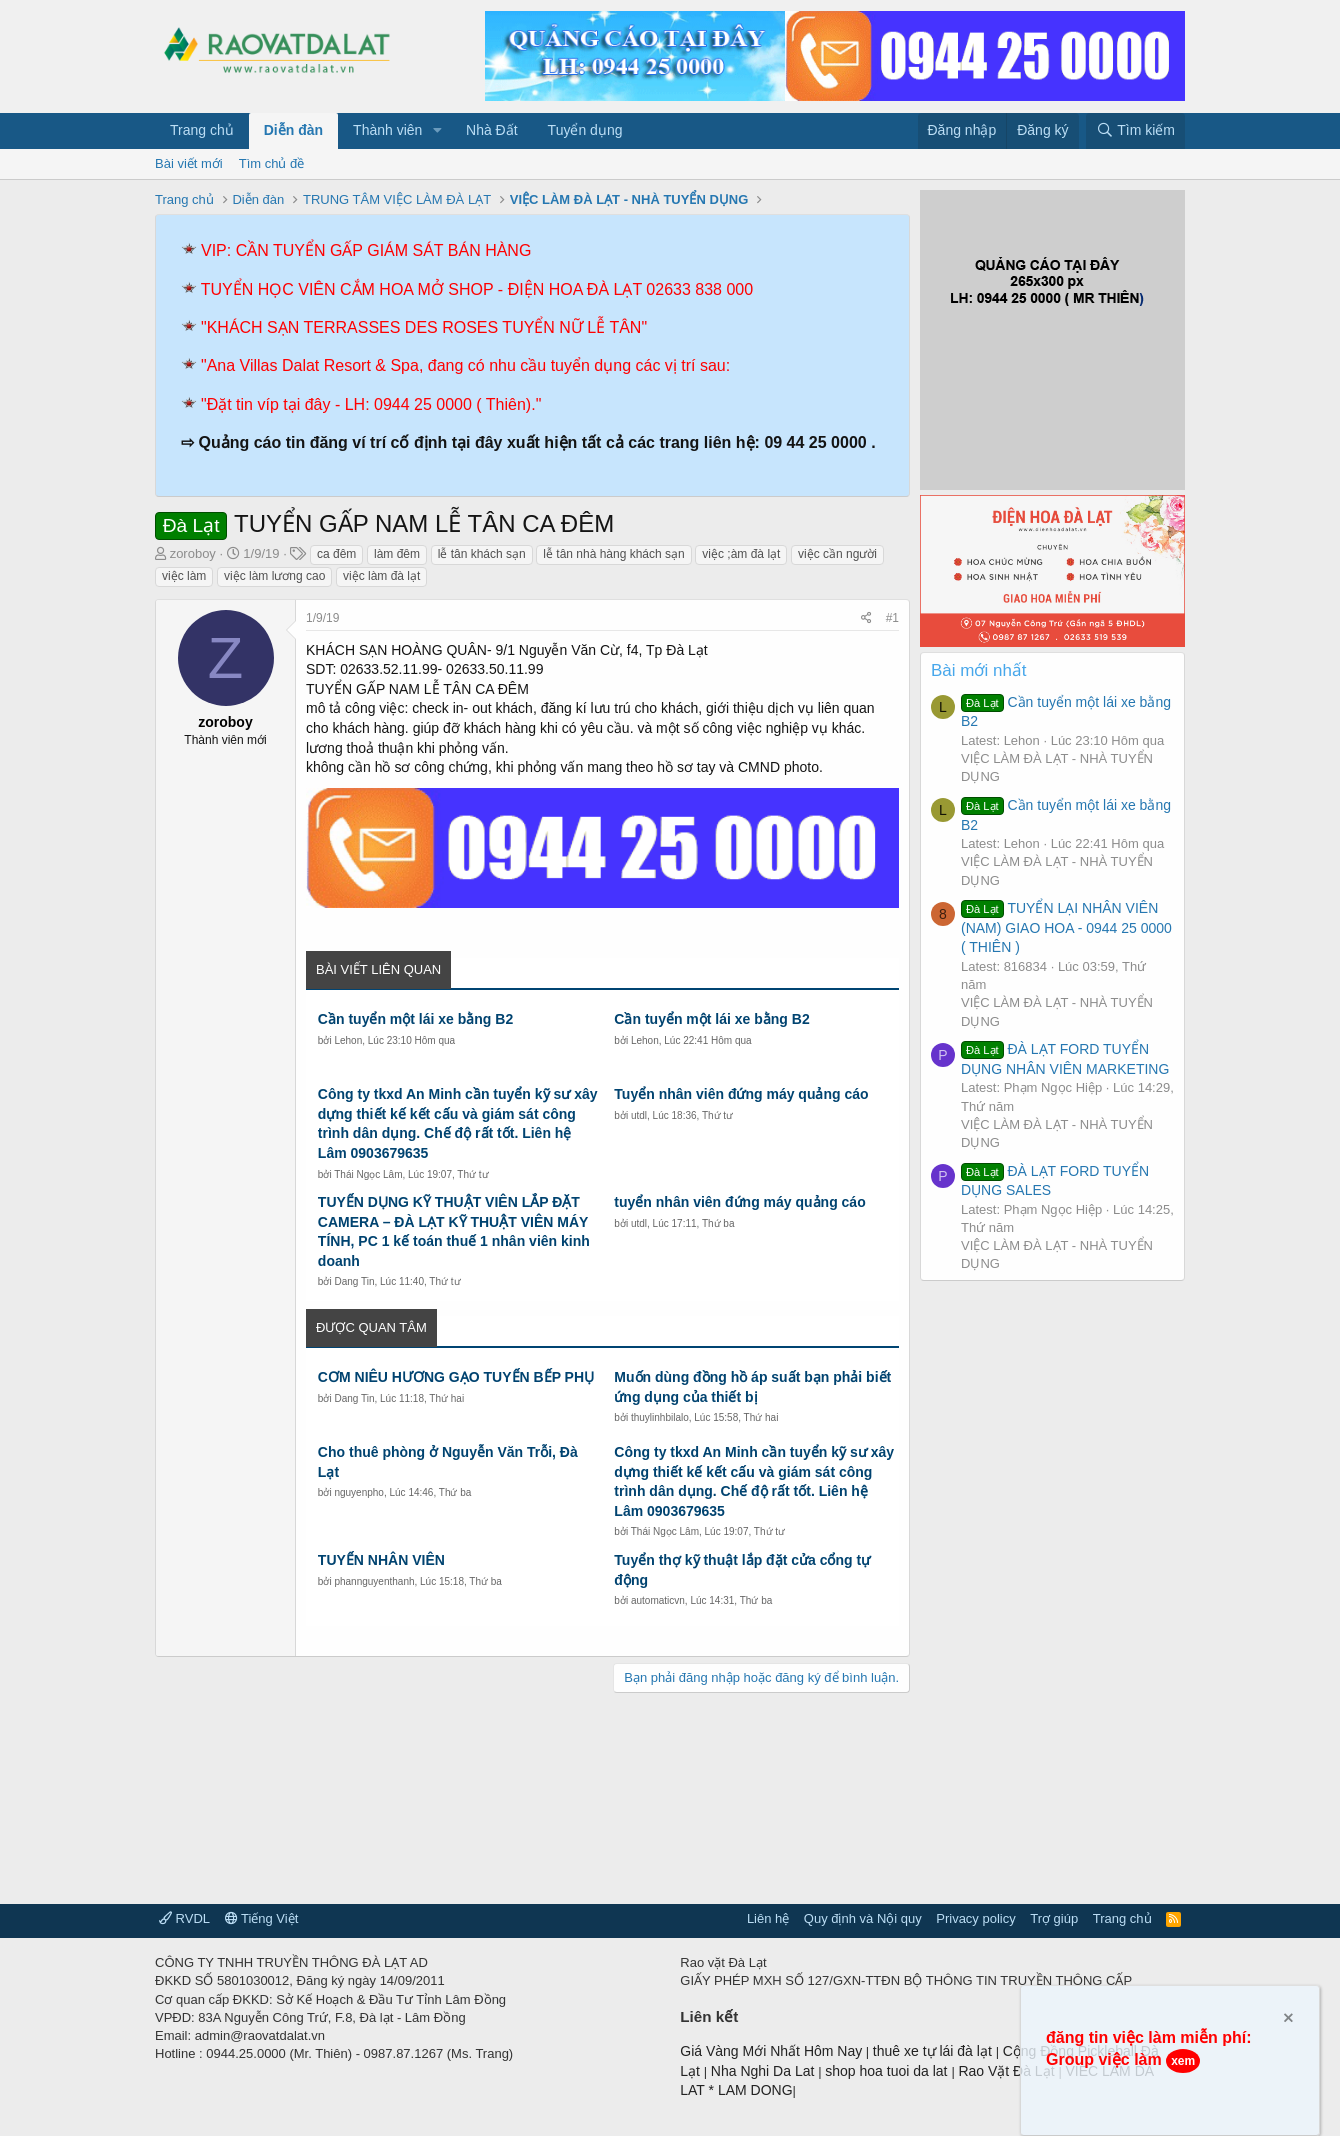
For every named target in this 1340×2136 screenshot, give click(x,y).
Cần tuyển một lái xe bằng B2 (415, 1019)
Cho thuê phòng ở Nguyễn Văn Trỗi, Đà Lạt (448, 1462)
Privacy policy (975, 1918)
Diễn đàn (293, 130)
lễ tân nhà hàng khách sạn (613, 554)
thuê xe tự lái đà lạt (934, 2051)
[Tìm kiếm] (1135, 131)
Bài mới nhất (979, 670)
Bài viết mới (189, 163)
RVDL (184, 1918)
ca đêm (336, 554)
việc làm (184, 576)
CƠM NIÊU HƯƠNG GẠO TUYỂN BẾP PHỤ (456, 1377)
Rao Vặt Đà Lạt (1008, 2071)
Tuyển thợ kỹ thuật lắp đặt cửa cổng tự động (742, 1570)
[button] (437, 131)
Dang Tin (354, 1281)
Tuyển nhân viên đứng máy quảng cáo (741, 1094)
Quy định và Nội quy (863, 1918)
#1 (892, 618)
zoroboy (193, 553)
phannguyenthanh (374, 1581)
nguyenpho (359, 1492)
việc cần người (837, 554)
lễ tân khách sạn (482, 554)
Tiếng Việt (262, 1918)
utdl (639, 1115)
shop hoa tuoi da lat (888, 2071)
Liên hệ (768, 1918)
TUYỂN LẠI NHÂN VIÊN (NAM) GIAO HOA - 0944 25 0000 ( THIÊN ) (1066, 927)
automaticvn (658, 1600)
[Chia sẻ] (866, 618)
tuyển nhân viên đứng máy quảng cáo (739, 1202)
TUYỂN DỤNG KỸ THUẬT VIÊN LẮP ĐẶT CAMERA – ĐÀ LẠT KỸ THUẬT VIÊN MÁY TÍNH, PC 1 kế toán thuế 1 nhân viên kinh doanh (454, 1231)
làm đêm (397, 554)
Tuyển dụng (585, 130)
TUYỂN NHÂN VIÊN (381, 1560)
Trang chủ (202, 130)
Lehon (348, 1040)
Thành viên (387, 130)
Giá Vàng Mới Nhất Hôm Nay (771, 2051)
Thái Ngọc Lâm (368, 1174)
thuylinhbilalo (660, 1417)
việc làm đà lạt (381, 576)
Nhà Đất (492, 130)
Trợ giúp (1054, 1918)
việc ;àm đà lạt (741, 554)
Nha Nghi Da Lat (764, 2071)
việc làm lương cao (274, 576)
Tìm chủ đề (272, 163)
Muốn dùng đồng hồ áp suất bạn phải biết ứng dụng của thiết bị (752, 1387)
